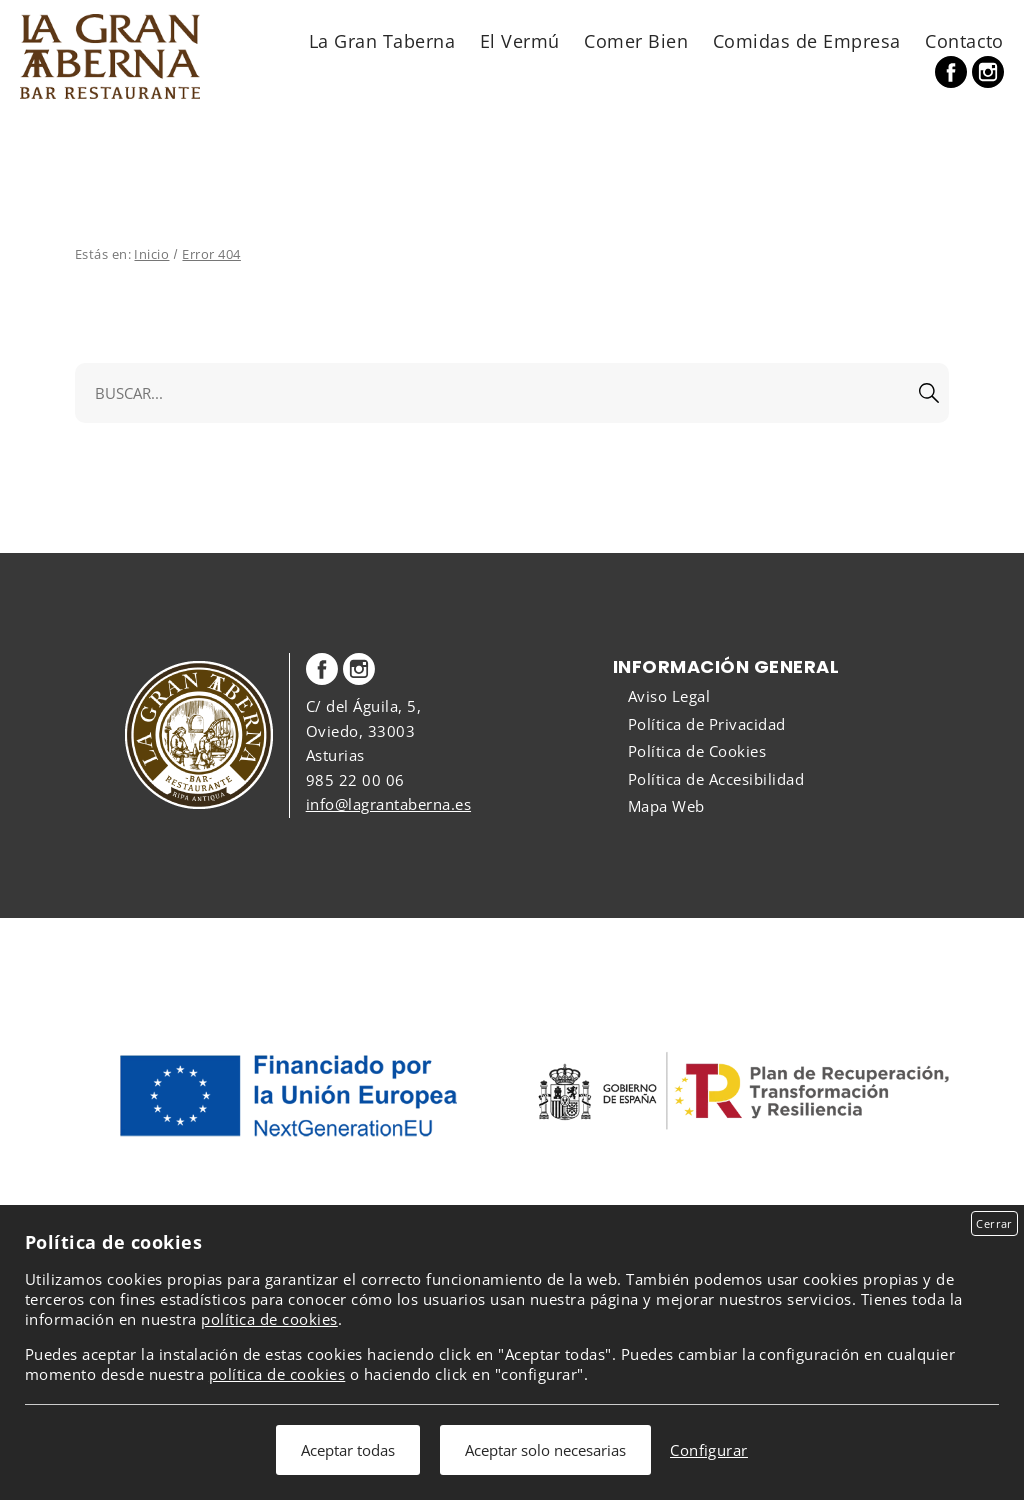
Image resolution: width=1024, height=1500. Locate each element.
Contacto (964, 40)
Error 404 (211, 254)
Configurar (709, 1450)
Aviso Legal (669, 696)
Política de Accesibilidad (716, 779)
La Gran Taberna (382, 40)
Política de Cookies (697, 751)
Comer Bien (636, 40)
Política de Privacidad (707, 724)
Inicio (151, 254)
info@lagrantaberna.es (388, 804)
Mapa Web (666, 806)
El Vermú (520, 40)
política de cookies (269, 1319)
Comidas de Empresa (807, 40)
